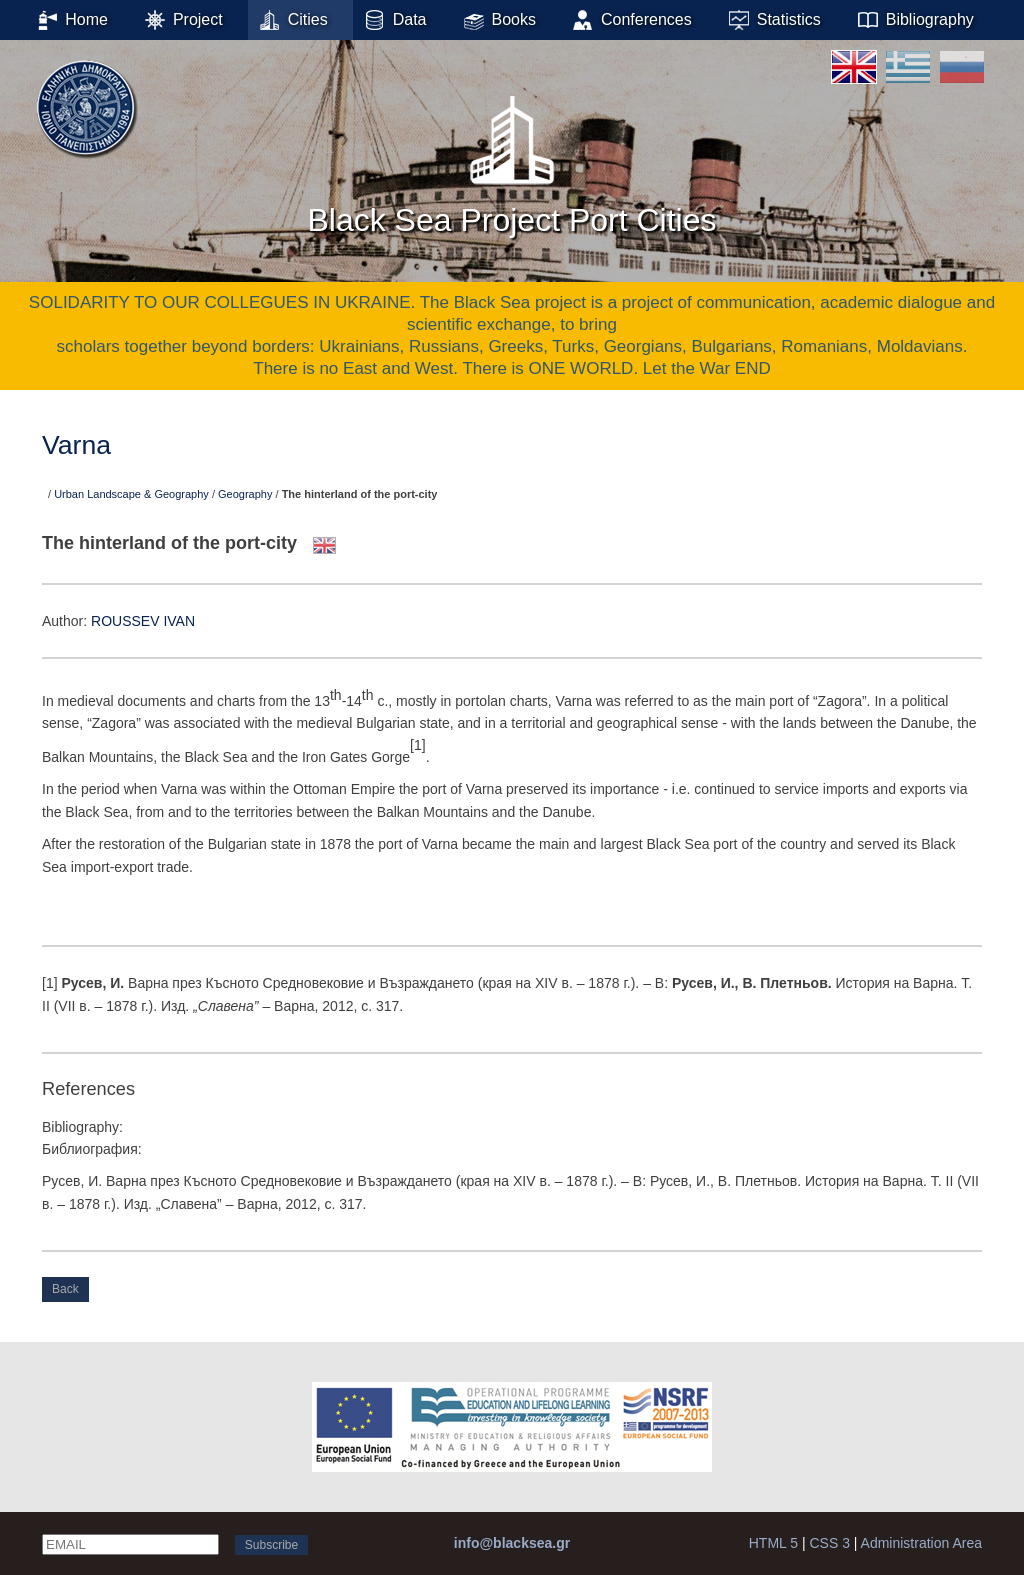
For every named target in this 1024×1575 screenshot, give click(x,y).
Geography (245, 494)
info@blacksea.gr (512, 1543)
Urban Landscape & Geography (131, 494)
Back (65, 1289)
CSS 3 (829, 1543)
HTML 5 (773, 1543)
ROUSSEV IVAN (143, 621)
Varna (76, 445)
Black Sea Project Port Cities (511, 159)
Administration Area (921, 1543)
